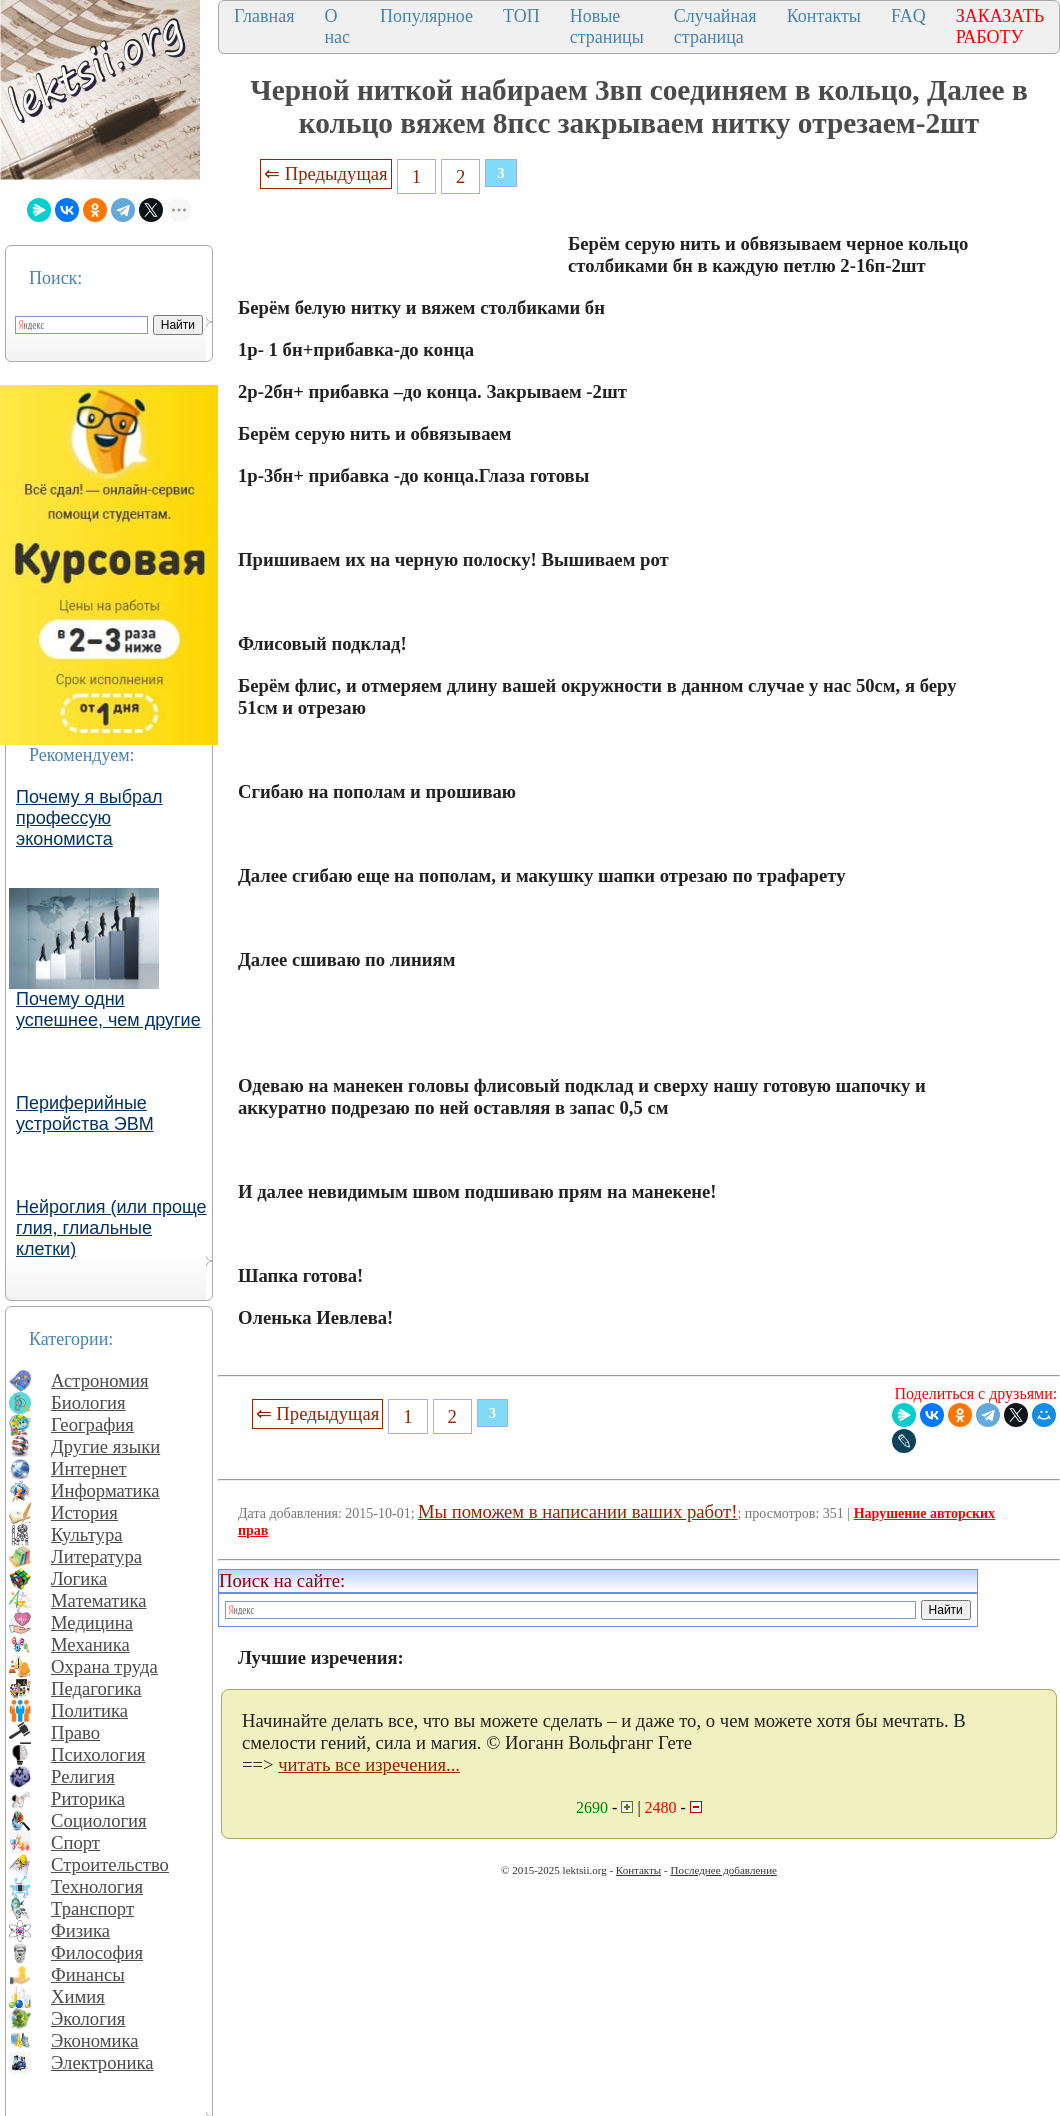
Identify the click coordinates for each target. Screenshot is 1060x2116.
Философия (97, 1952)
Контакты (824, 16)
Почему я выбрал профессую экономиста (89, 818)
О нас (337, 26)
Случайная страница (715, 26)
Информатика (105, 1490)
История (84, 1512)
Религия (83, 1776)
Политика (89, 1710)
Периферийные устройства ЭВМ (85, 1113)
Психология (98, 1754)
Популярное (426, 16)
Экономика (95, 2040)
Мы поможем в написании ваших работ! (577, 1511)
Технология (97, 1886)
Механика (90, 1644)
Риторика (88, 1798)
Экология (88, 2018)
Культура (87, 1534)
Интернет (89, 1468)
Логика (79, 1578)
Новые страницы (607, 26)
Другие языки (105, 1446)
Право (75, 1732)
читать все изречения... (369, 1764)
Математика (99, 1600)
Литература (96, 1556)
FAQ (908, 16)
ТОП (521, 16)
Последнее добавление (723, 1870)
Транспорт (92, 1908)
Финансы (88, 1974)
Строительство (110, 1864)
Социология (99, 1820)
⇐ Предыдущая (326, 173)
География (92, 1424)
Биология (88, 1402)
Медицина (92, 1622)
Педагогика (96, 1688)
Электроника (102, 2062)
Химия (78, 1996)
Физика (80, 1930)
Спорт (75, 1842)
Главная (264, 16)
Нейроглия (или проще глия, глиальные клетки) (111, 1228)
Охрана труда (104, 1666)
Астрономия (100, 1380)
